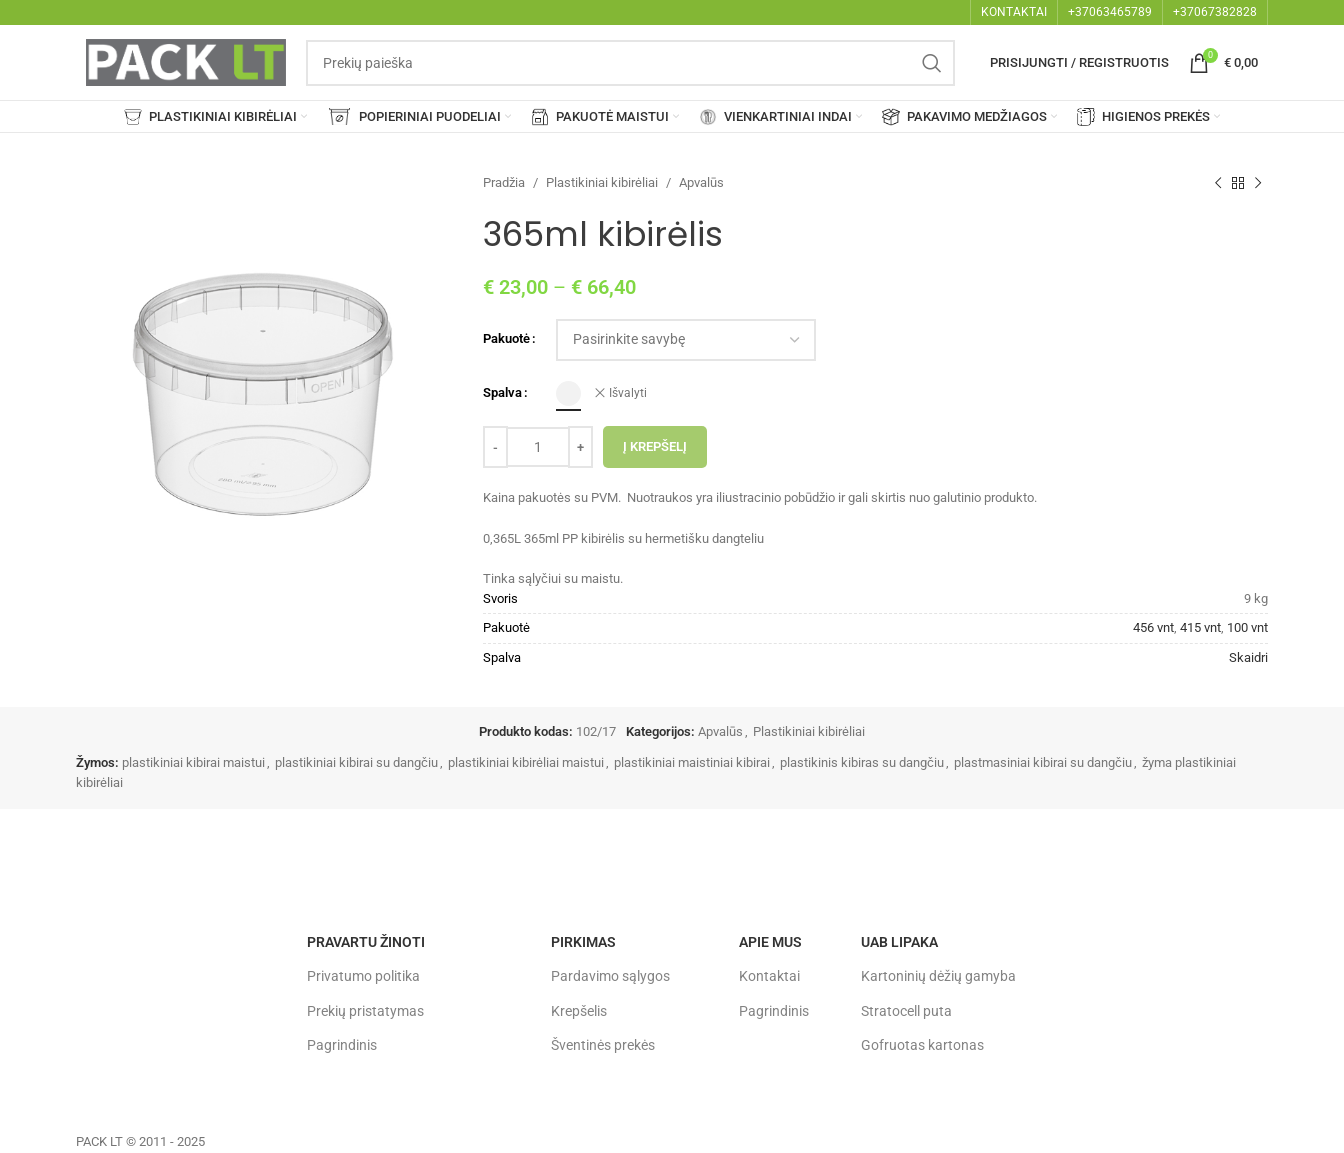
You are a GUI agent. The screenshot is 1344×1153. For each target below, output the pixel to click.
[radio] (568, 393)
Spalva (502, 392)
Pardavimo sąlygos (610, 976)
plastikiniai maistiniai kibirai (692, 762)
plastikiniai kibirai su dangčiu (356, 762)
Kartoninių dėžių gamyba (938, 976)
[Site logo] (186, 61)
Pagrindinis (342, 1045)
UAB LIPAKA (899, 942)
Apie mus (770, 942)
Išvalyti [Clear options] (628, 393)
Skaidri (1248, 657)
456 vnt (1153, 627)
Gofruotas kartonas (922, 1045)
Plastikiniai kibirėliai (602, 182)
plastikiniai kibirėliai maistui (526, 762)
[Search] (630, 63)
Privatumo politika (363, 976)
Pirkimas (583, 942)
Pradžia (504, 182)
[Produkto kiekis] (538, 447)
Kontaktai (769, 976)
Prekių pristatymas (365, 1011)
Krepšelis (579, 1011)
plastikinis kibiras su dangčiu (862, 762)
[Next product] (1258, 183)
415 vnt (1200, 627)
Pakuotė (506, 338)
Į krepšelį (655, 446)
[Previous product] (1218, 183)
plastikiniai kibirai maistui (193, 762)
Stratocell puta (906, 1011)
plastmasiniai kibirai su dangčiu (1043, 762)
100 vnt (1247, 627)
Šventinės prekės (603, 1045)
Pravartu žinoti (366, 942)
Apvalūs (701, 182)
